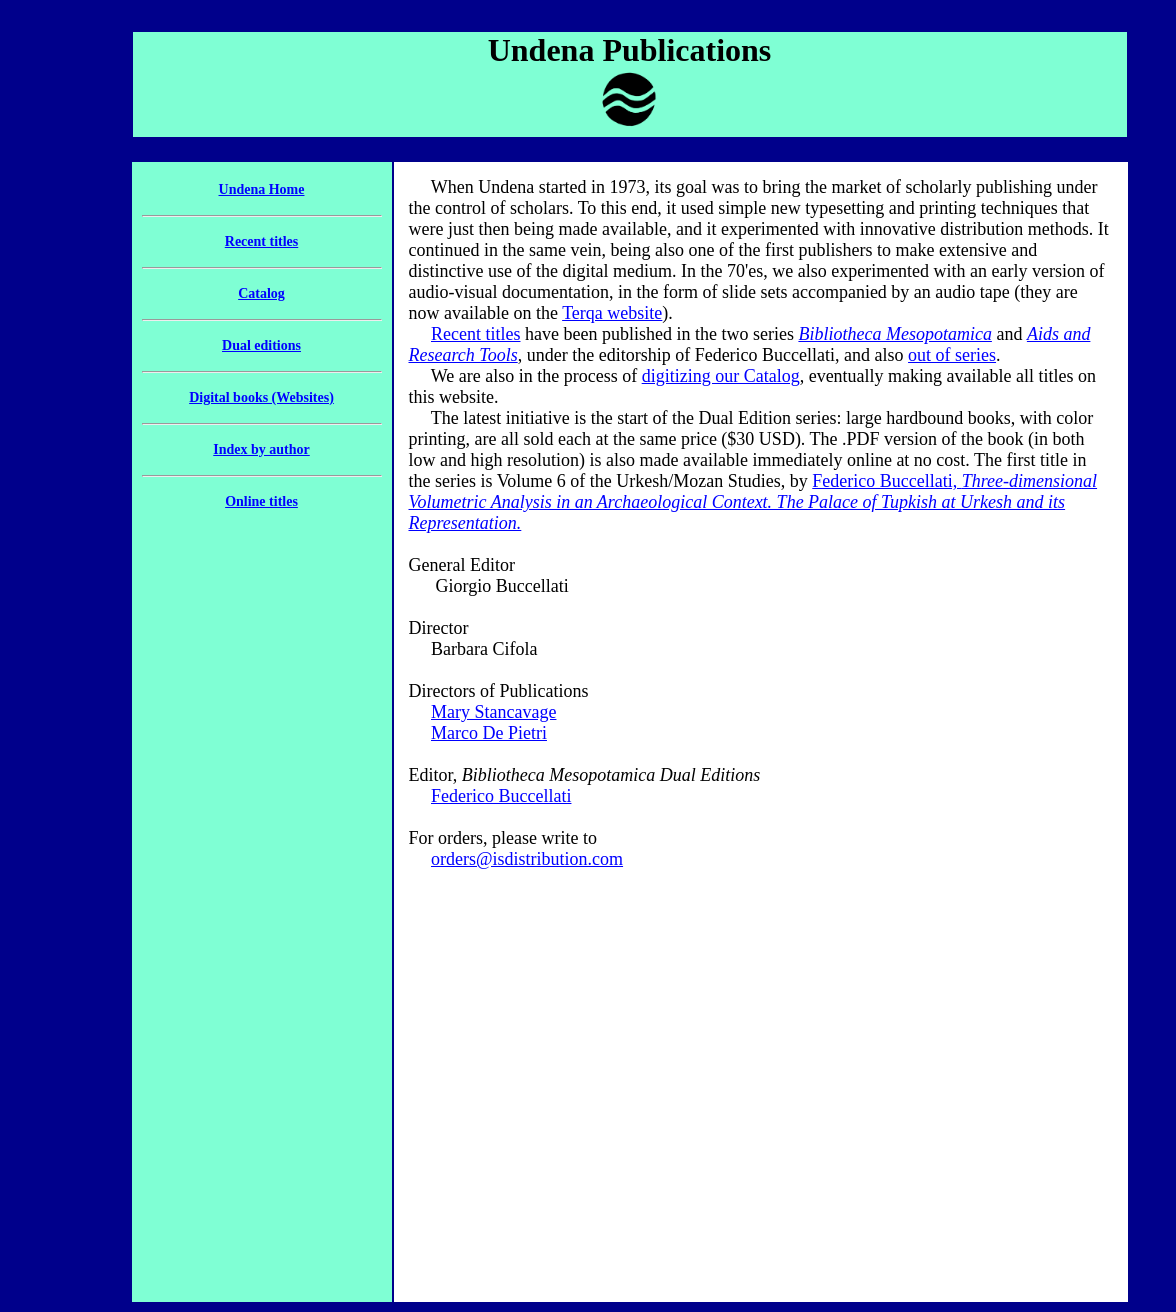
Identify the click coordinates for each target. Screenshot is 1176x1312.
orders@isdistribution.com (527, 859)
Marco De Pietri (489, 733)
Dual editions (261, 345)
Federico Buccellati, (753, 502)
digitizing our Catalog (721, 376)
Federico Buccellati (501, 796)
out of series (952, 355)
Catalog (261, 293)
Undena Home (262, 189)
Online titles (261, 501)
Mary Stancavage (493, 712)
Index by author (261, 449)
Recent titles (261, 241)
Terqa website (612, 313)
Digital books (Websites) (261, 397)
